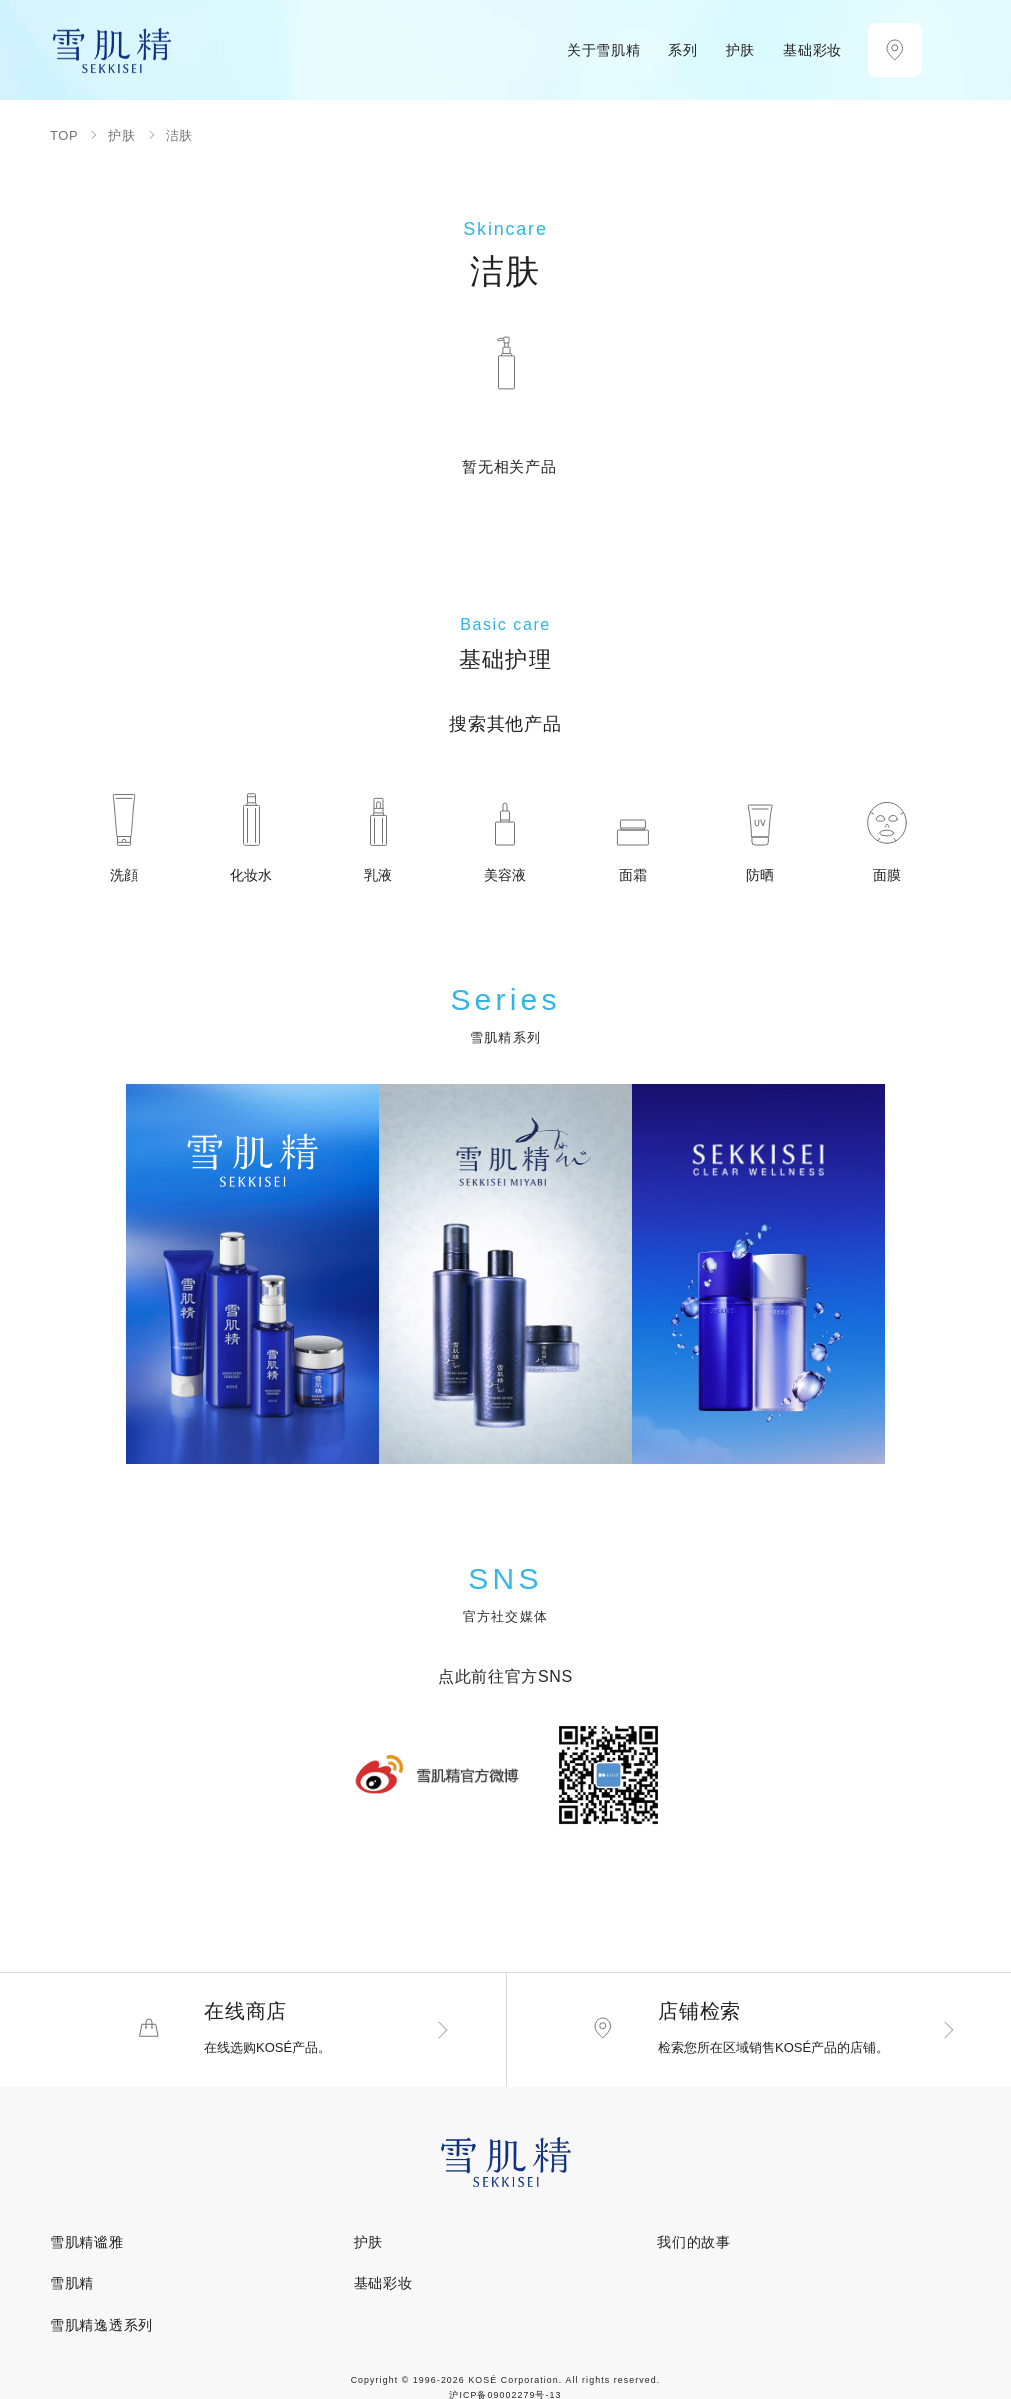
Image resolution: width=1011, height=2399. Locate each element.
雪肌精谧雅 (87, 2247)
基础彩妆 (383, 2288)
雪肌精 (72, 2288)
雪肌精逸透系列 (101, 2329)
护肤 (121, 135)
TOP (64, 135)
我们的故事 (694, 2247)
